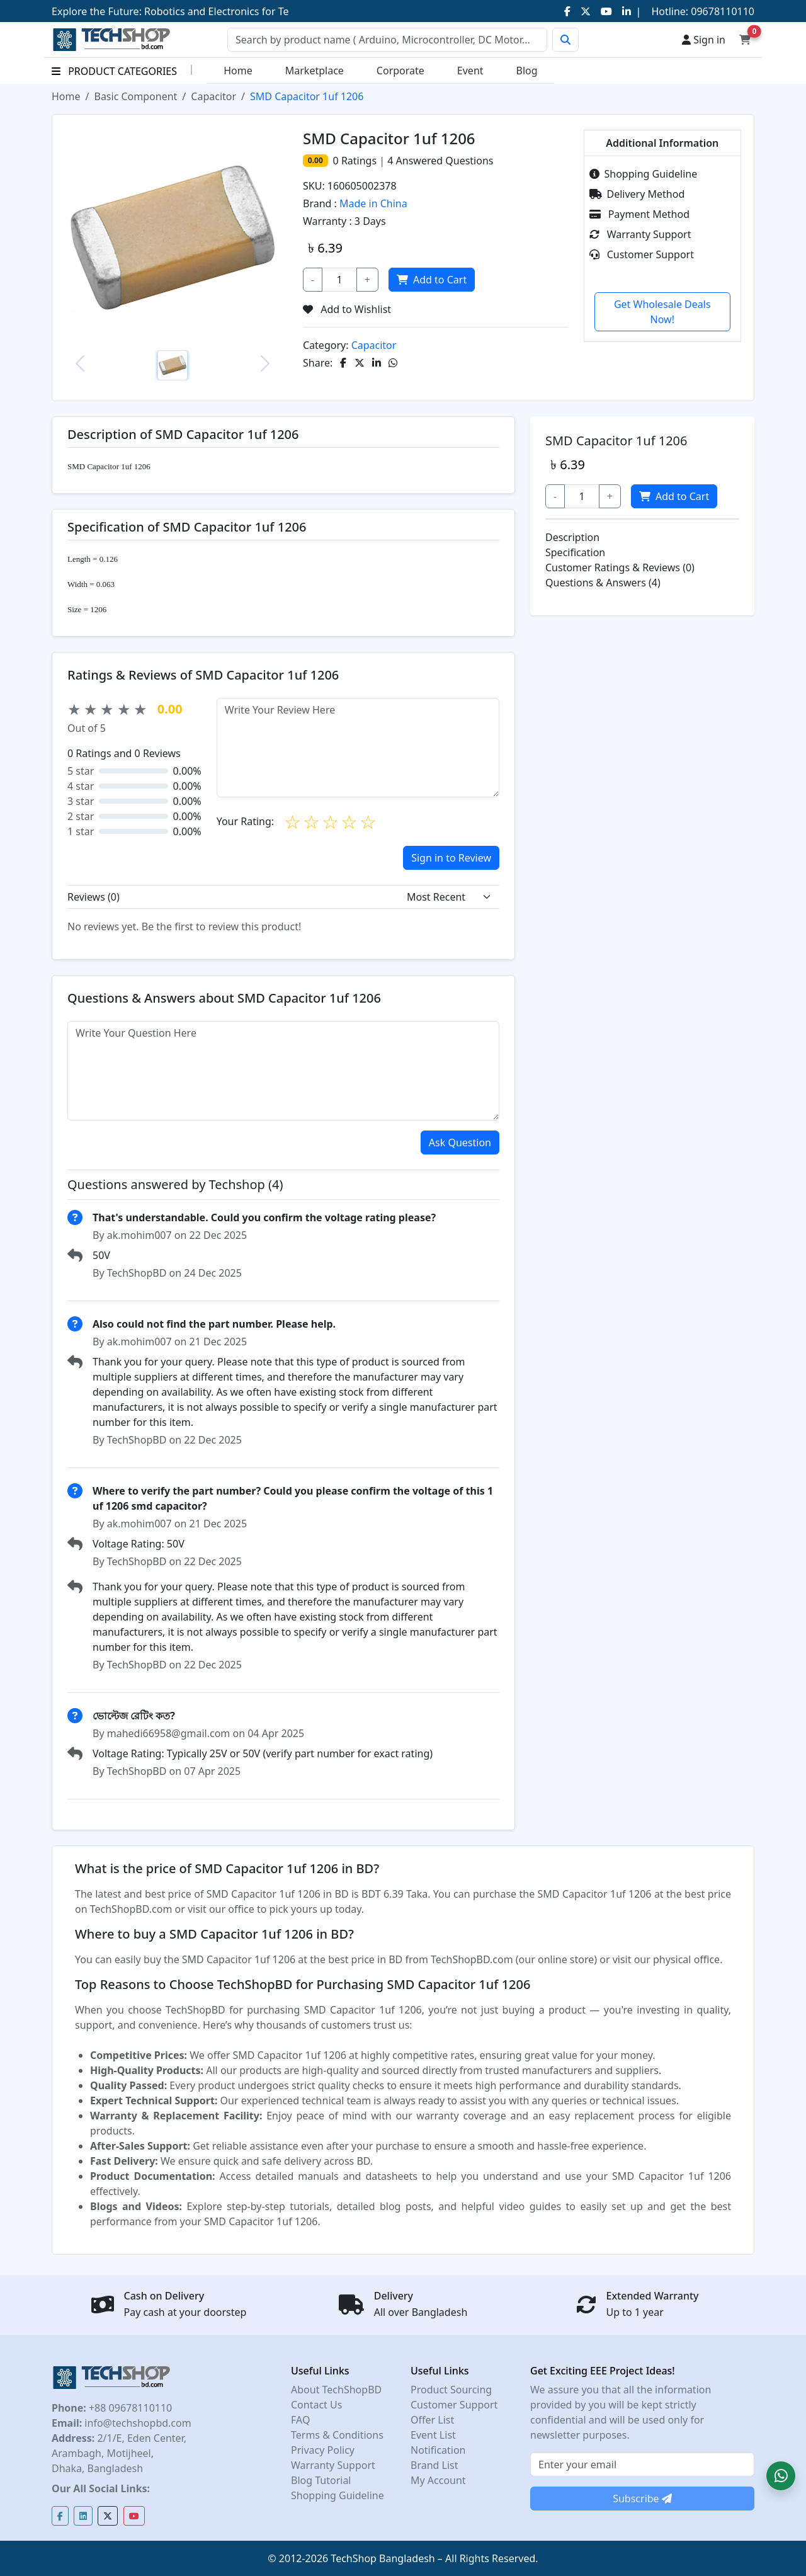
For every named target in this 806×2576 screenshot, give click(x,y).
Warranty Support (640, 234)
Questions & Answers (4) (603, 583)
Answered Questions (440, 161)
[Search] (387, 40)
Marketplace (314, 70)
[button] (781, 2476)
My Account (438, 2480)
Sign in (703, 40)
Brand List (434, 2465)
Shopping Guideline (643, 174)
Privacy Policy (323, 2450)
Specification (575, 552)
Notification (438, 2450)
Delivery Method (637, 194)
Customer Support (641, 254)
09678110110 (721, 11)
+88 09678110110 (129, 2408)
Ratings (358, 161)
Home (238, 70)
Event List (433, 2435)
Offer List (432, 2420)
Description (572, 537)
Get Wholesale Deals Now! (662, 311)
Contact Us (316, 2405)
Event (470, 70)
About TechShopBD (336, 2389)
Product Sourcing (451, 2389)
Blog (527, 70)
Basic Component (135, 96)
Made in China (373, 203)
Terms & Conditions (337, 2435)
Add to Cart (432, 280)
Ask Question (460, 1142)
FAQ (300, 2420)
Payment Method (639, 214)
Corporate (400, 70)
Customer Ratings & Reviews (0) (620, 567)
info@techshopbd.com (136, 2423)
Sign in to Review (451, 858)
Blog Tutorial (321, 2480)
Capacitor (213, 96)
